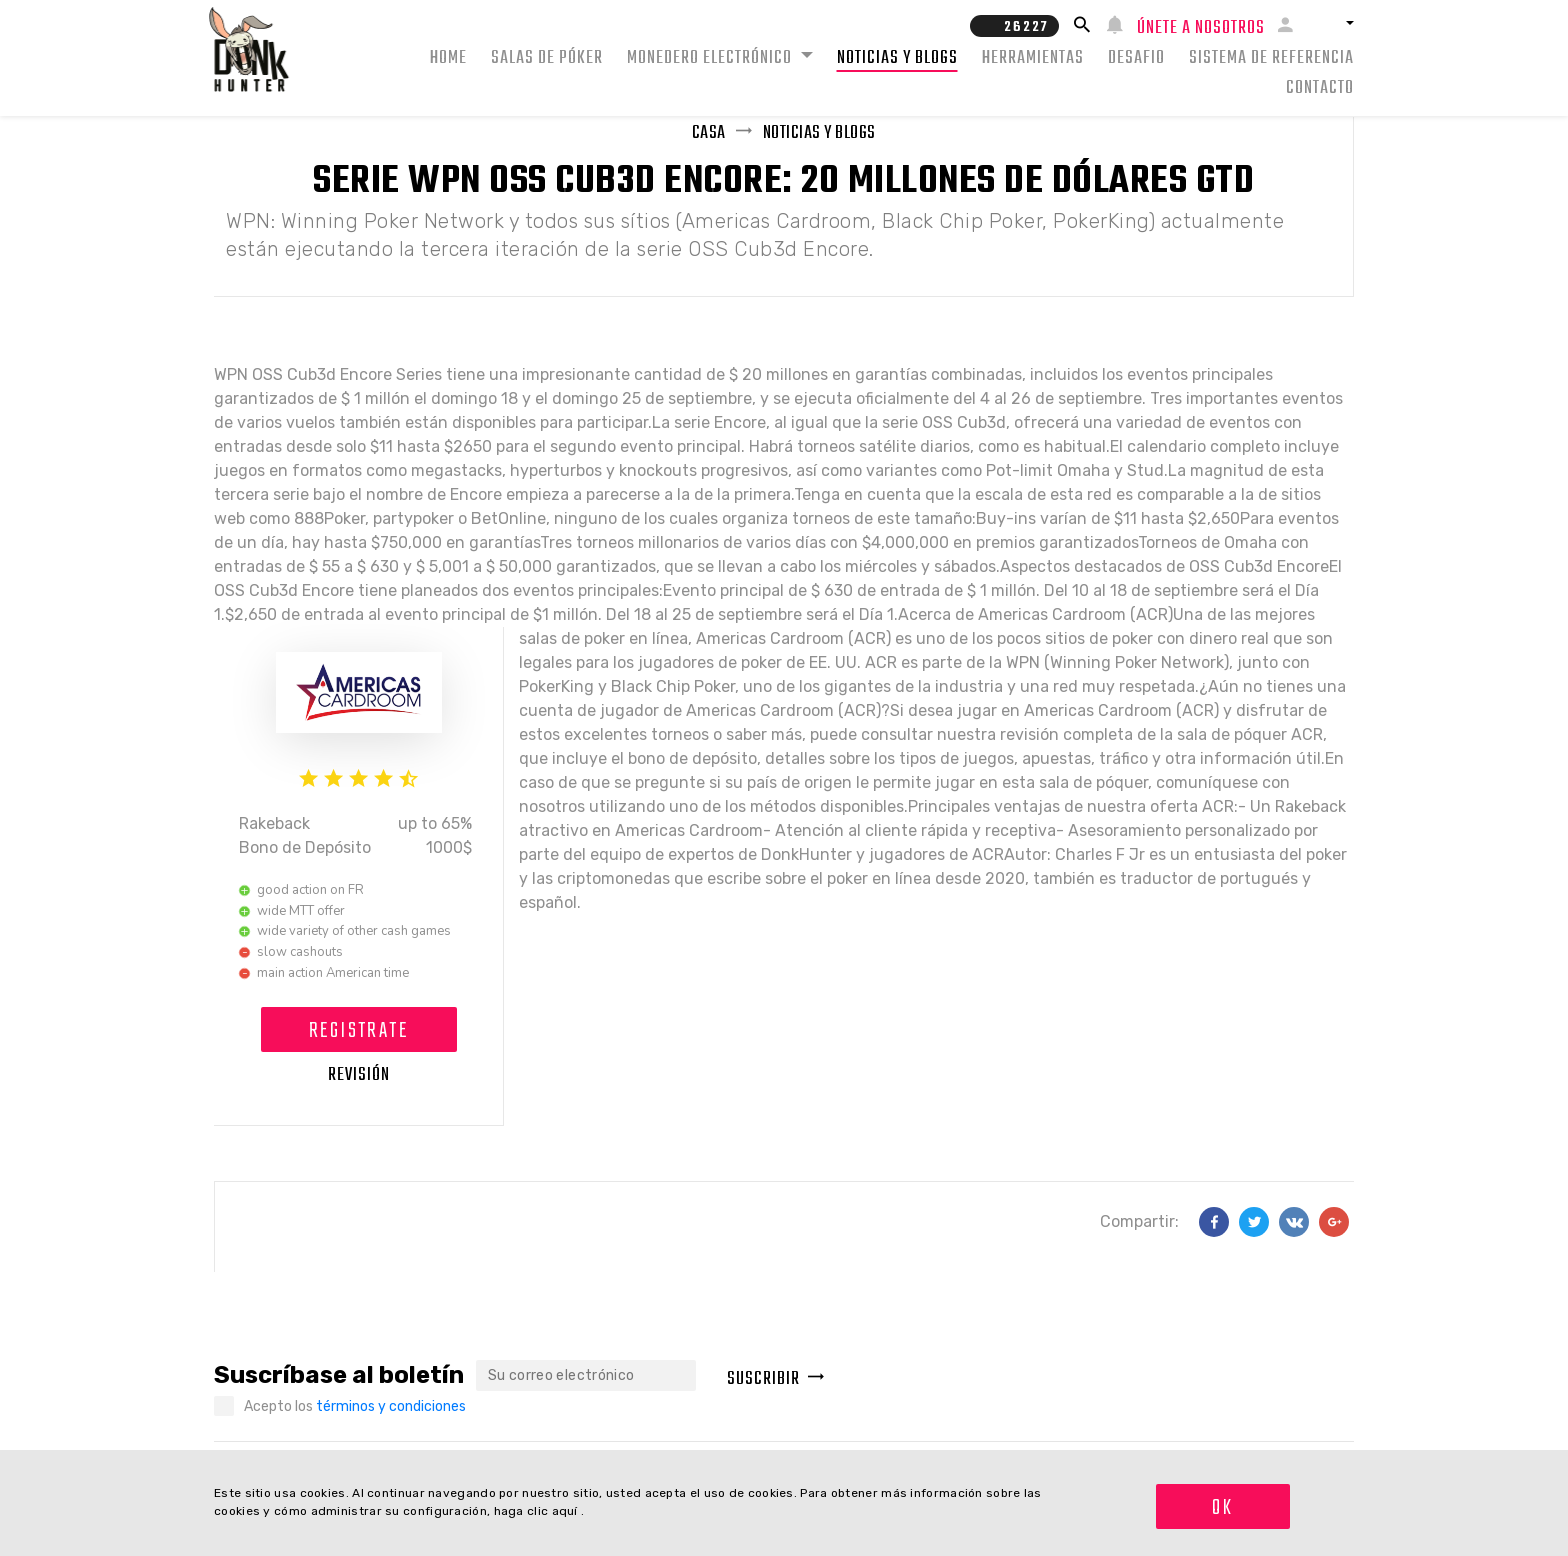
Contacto (1320, 88)
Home (448, 58)
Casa (709, 133)
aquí (567, 1511)
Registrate (358, 1031)
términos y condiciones (391, 1406)
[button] (1331, 23)
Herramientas (1033, 58)
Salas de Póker (547, 58)
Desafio (1136, 58)
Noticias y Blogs (897, 58)
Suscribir (776, 1379)
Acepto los (355, 1406)
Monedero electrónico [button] (711, 58)
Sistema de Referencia (1271, 58)
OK (1222, 1508)
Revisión (359, 1075)
